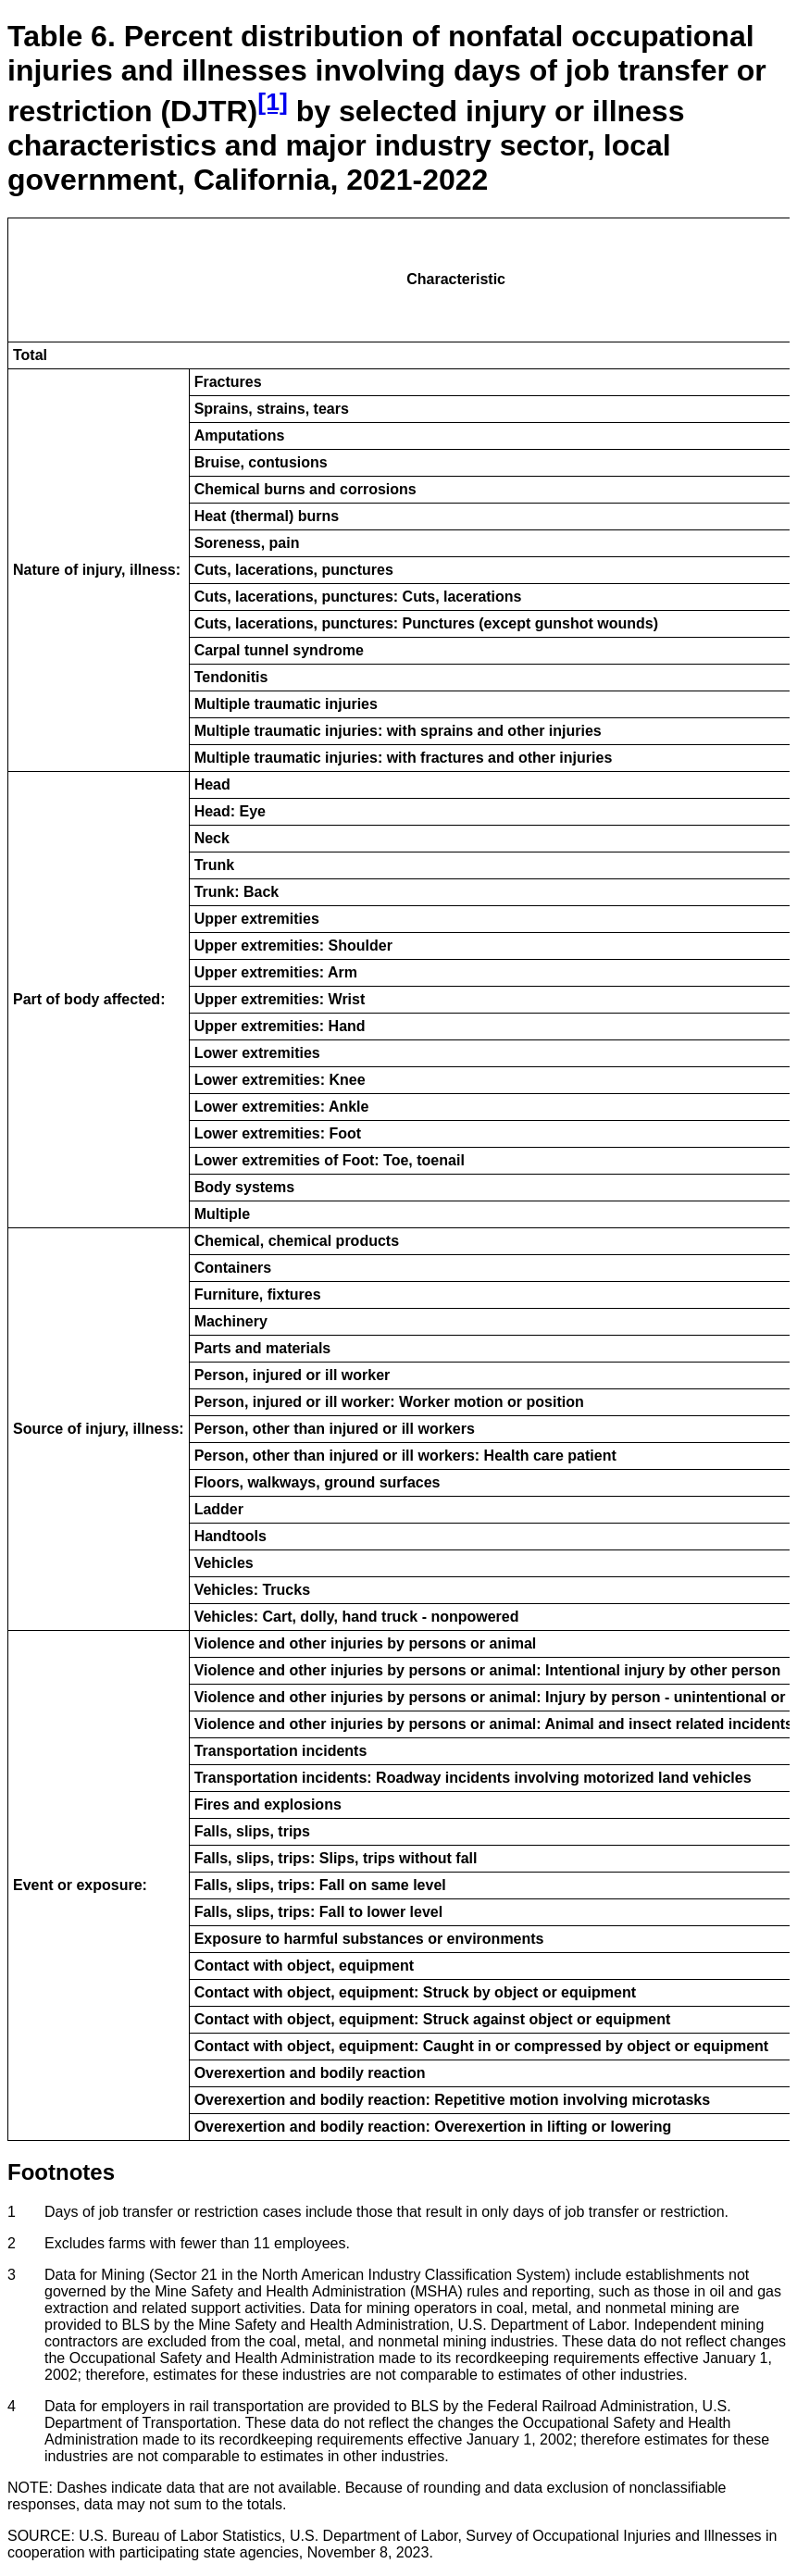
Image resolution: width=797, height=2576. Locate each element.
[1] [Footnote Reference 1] (272, 102)
